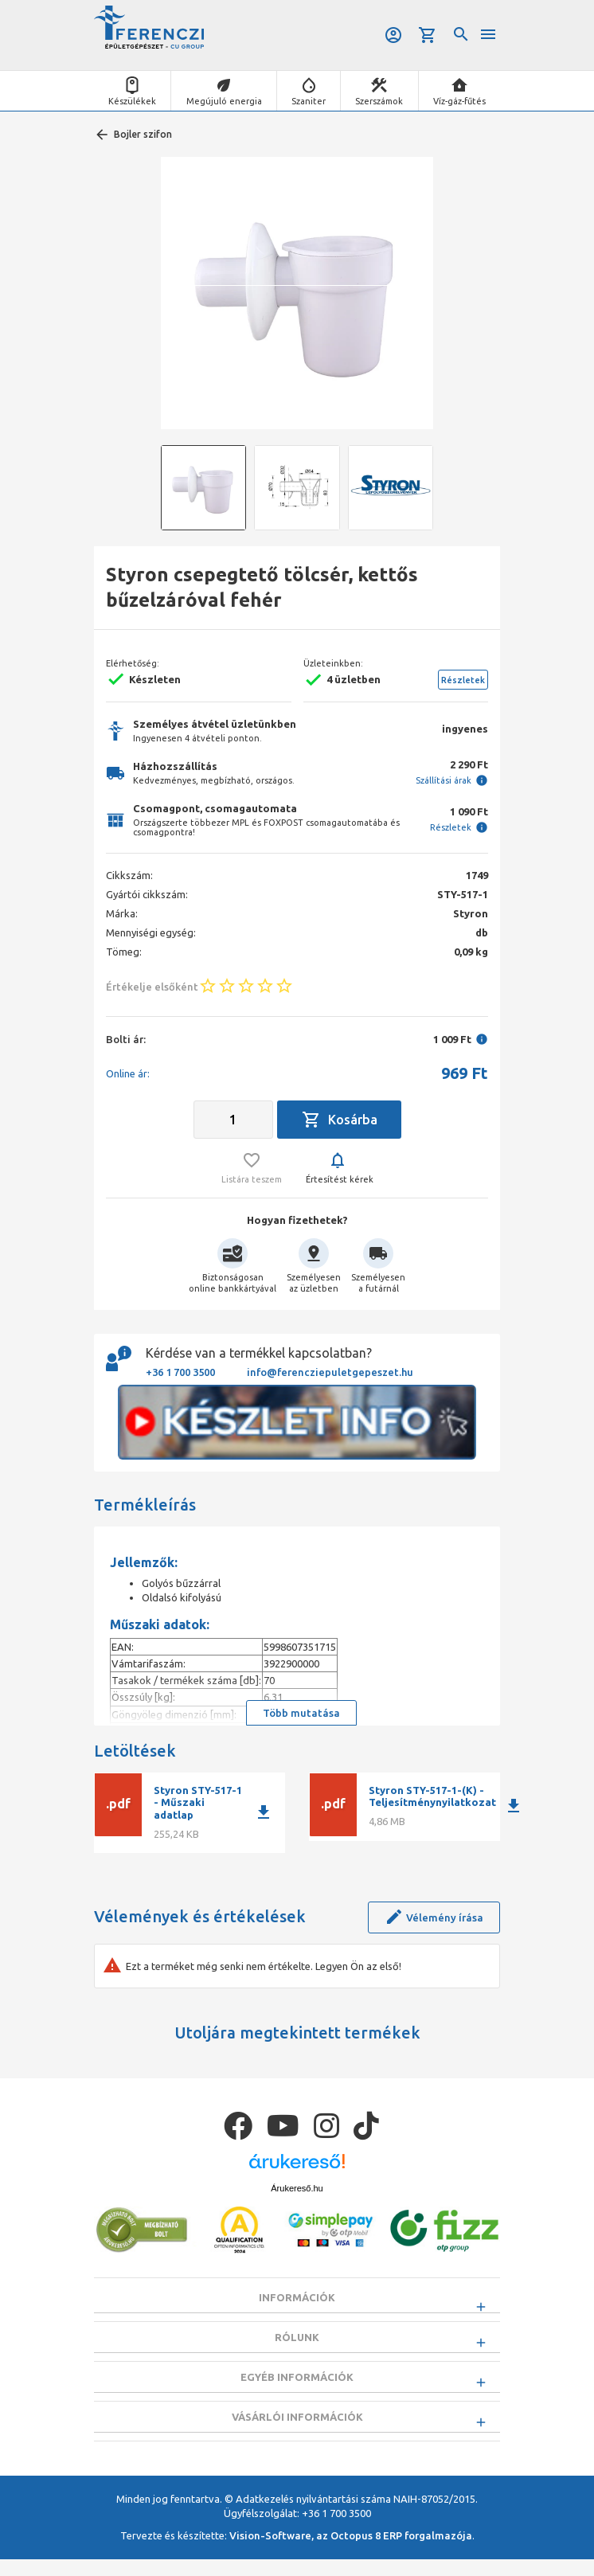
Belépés (393, 35)
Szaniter (308, 101)
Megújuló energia (224, 101)
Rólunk (297, 2341)
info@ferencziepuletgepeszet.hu (330, 1372)
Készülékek (132, 101)
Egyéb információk (297, 2385)
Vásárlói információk (297, 2429)
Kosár (427, 35)
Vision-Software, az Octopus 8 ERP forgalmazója (350, 2552)
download (263, 1812)
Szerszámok (379, 101)
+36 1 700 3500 (180, 1372)
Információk (297, 2297)
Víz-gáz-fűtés (459, 101)
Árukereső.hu (296, 2188)
